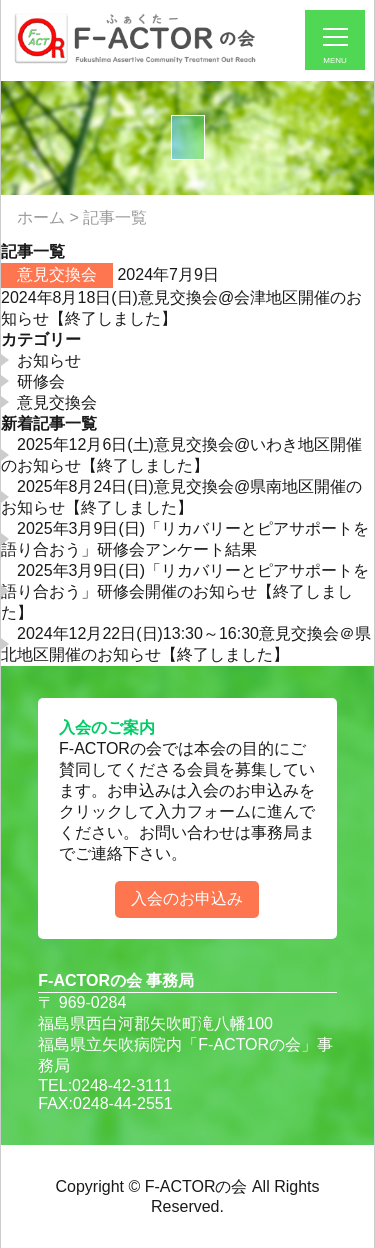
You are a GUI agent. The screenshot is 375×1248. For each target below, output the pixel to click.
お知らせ (49, 360)
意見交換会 (57, 274)
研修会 (41, 381)
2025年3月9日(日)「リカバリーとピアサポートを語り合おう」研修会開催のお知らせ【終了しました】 (185, 591)
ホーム (41, 217)
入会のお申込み (187, 898)
